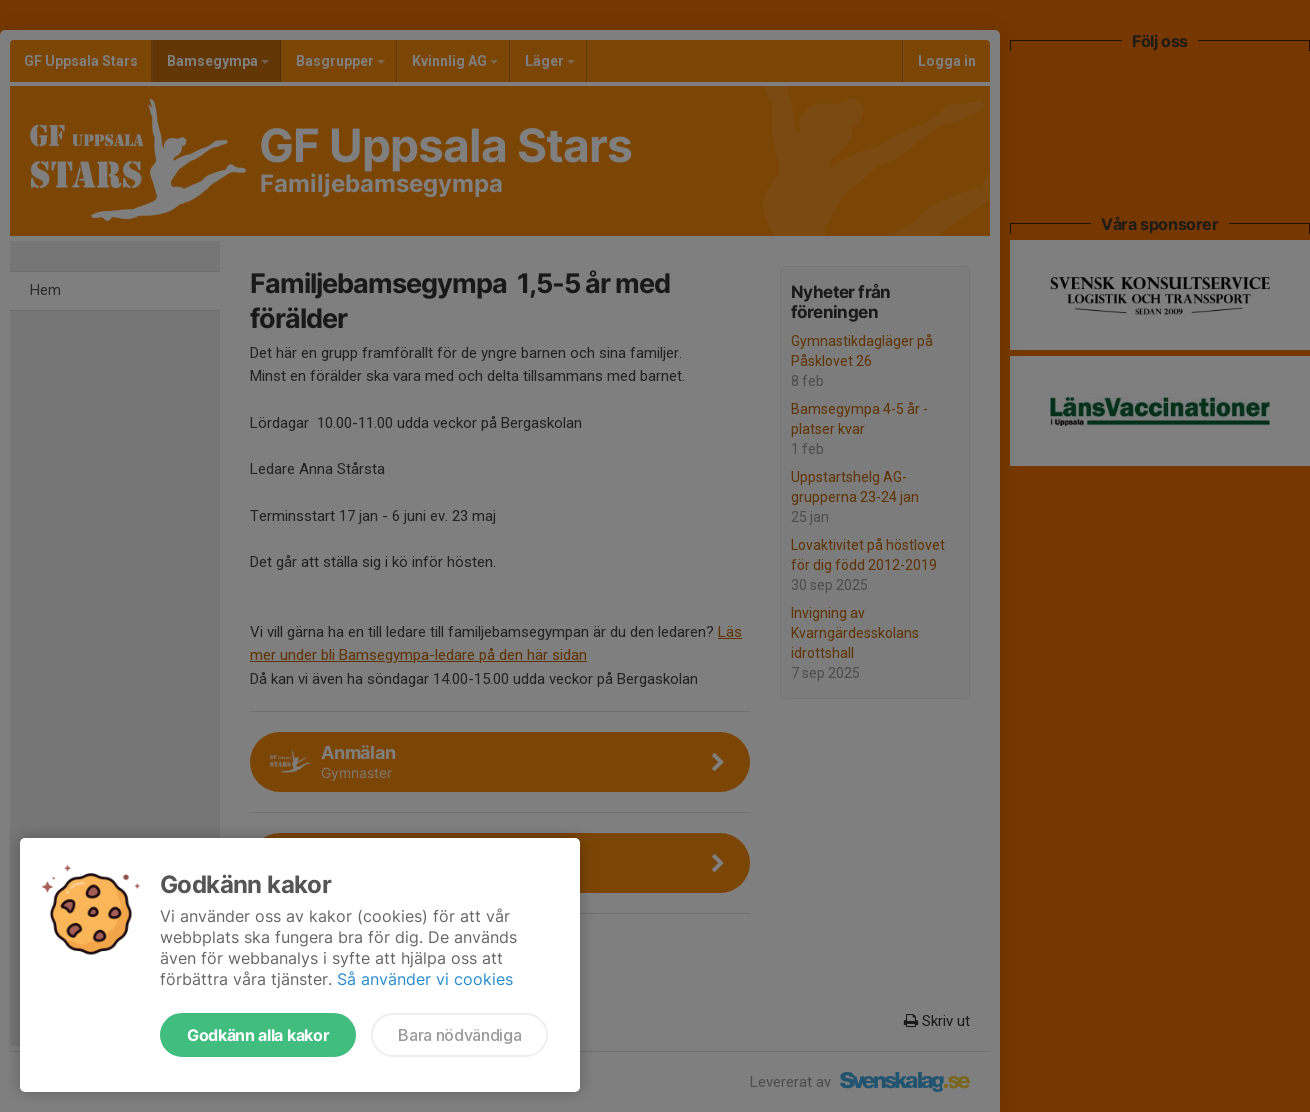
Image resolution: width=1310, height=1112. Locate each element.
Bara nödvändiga (459, 1035)
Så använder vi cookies (425, 979)
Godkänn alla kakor (258, 1035)
